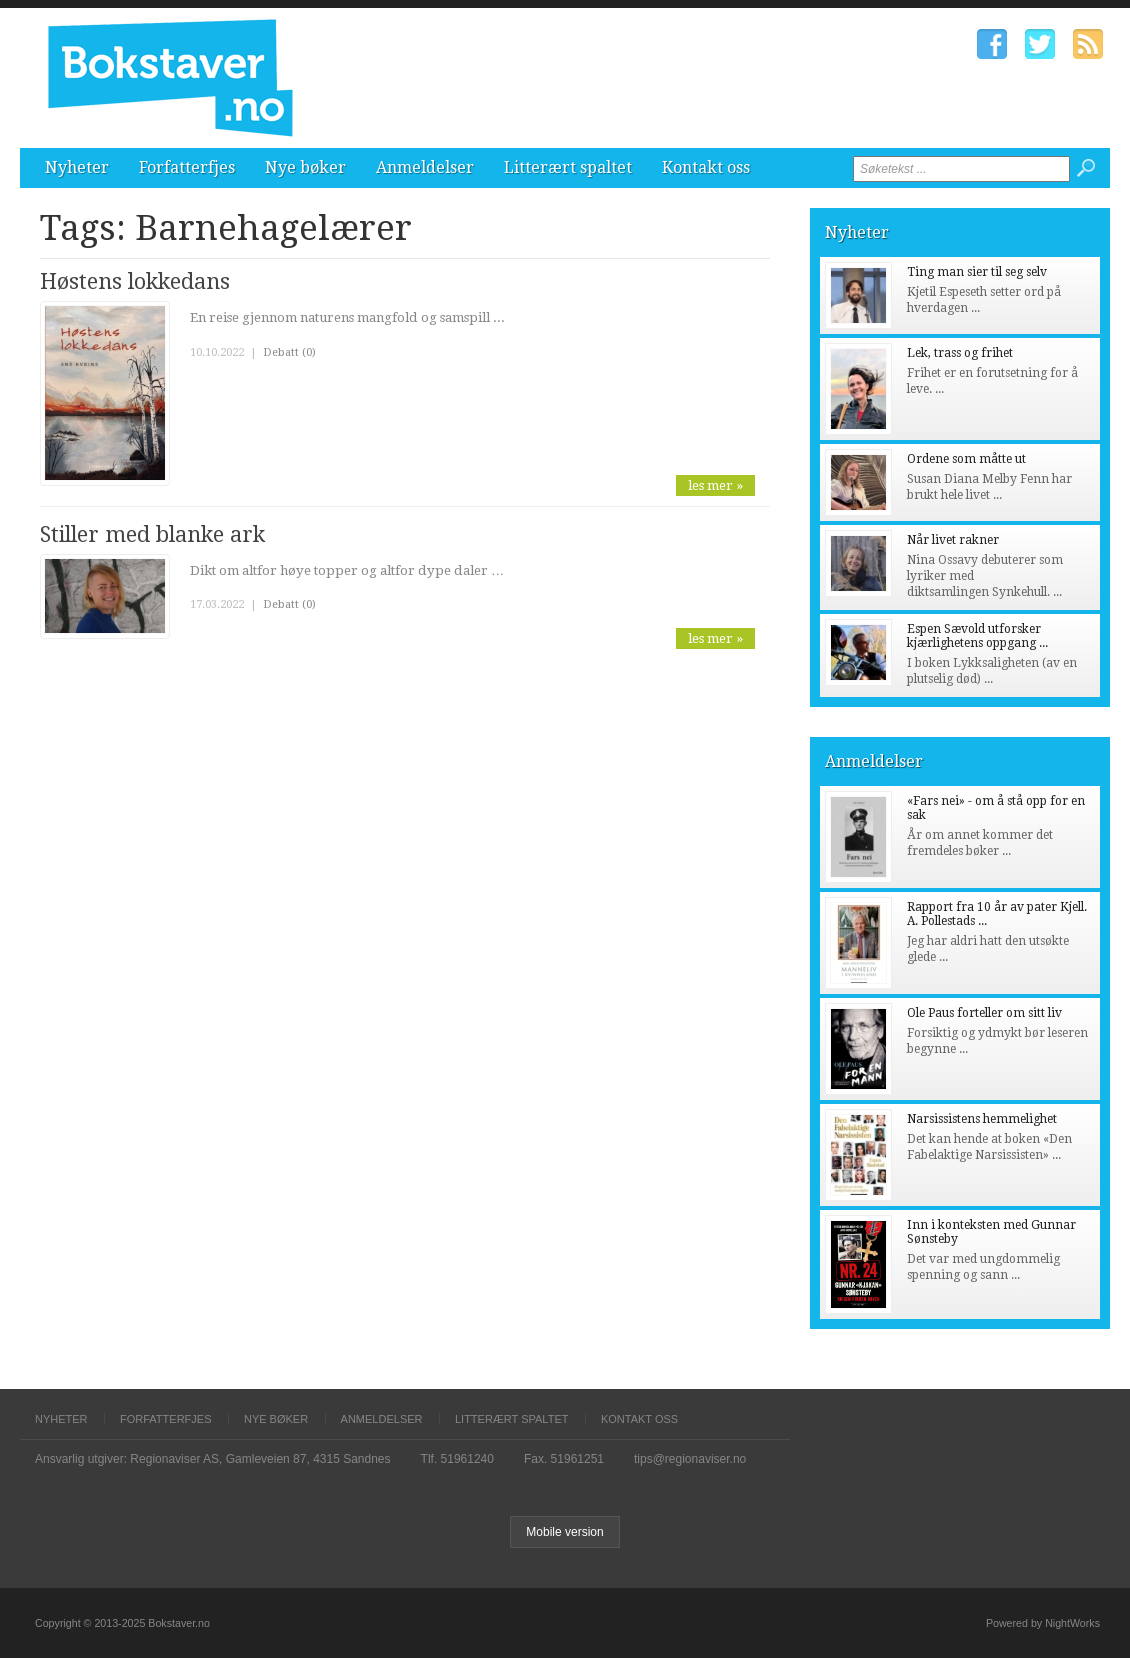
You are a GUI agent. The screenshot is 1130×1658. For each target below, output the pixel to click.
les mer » (715, 485)
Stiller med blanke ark (152, 534)
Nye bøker (305, 167)
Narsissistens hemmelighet (982, 1119)
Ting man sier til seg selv (977, 272)
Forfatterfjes (187, 167)
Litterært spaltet (568, 167)
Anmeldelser (425, 167)
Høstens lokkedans (135, 281)
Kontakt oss (706, 167)
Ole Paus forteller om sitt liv (984, 1013)
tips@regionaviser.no (690, 1459)
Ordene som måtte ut (966, 459)
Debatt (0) (289, 352)
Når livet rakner (953, 540)
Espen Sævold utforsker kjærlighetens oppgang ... (977, 636)
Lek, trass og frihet (960, 353)
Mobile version (564, 1532)
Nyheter (77, 167)
